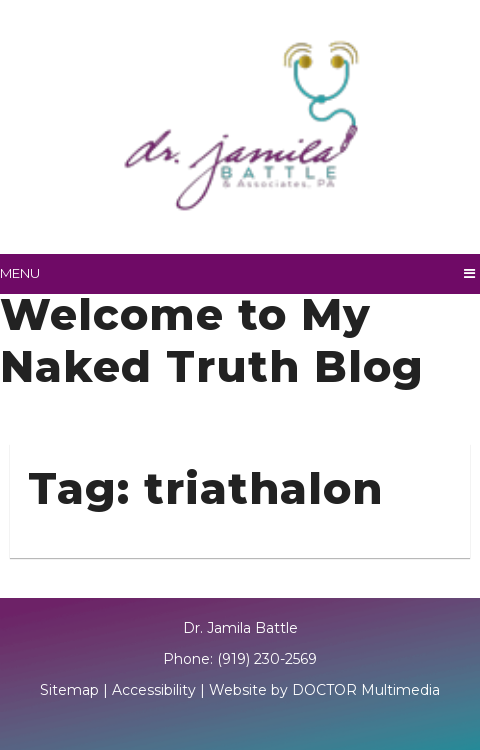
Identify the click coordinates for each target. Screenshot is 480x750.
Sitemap (69, 690)
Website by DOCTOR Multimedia (324, 690)
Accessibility (154, 690)
